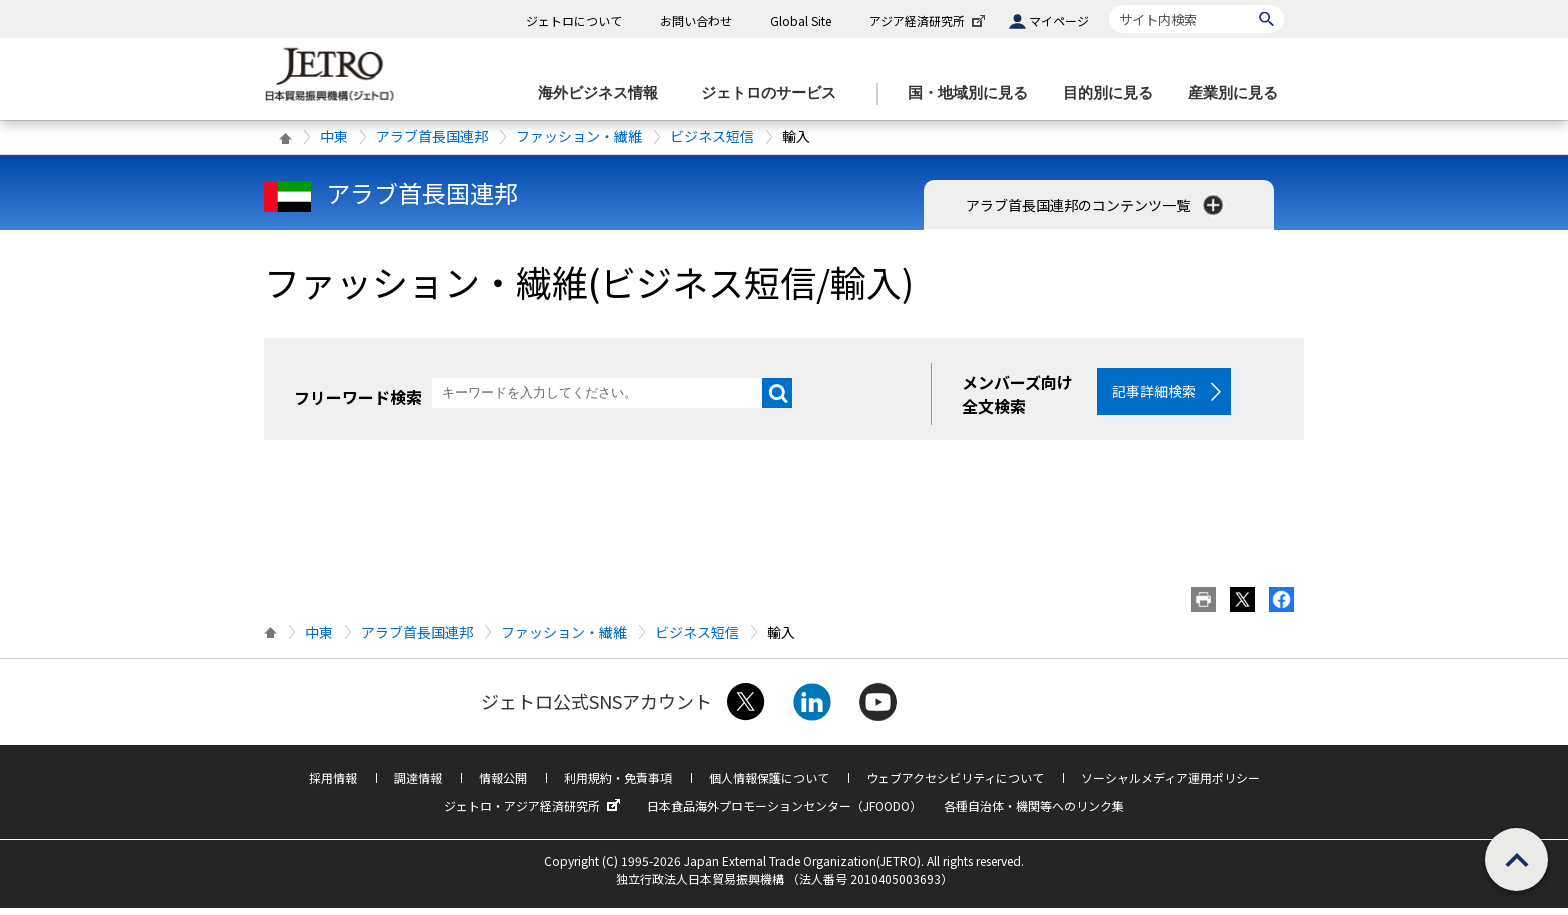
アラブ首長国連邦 (432, 136)
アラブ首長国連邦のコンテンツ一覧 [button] (1096, 205)
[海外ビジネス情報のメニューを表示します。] (604, 93)
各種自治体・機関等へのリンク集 (1034, 812)
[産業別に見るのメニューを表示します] (1239, 93)
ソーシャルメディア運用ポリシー (1170, 784)
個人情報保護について (769, 784)
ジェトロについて (574, 20)
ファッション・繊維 (579, 136)
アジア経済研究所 (929, 20)
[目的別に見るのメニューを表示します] (1114, 93)
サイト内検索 (1108, 4)
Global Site (800, 20)
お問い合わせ (696, 20)
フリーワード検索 (358, 397)
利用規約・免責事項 (618, 784)
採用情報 (333, 784)
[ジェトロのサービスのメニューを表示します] (774, 93)
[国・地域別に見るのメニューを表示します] (974, 93)
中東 (334, 136)
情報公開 (503, 784)
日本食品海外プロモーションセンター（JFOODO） (784, 812)
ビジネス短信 (712, 136)
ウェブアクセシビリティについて (955, 784)
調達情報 (418, 784)
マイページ (1059, 20)
